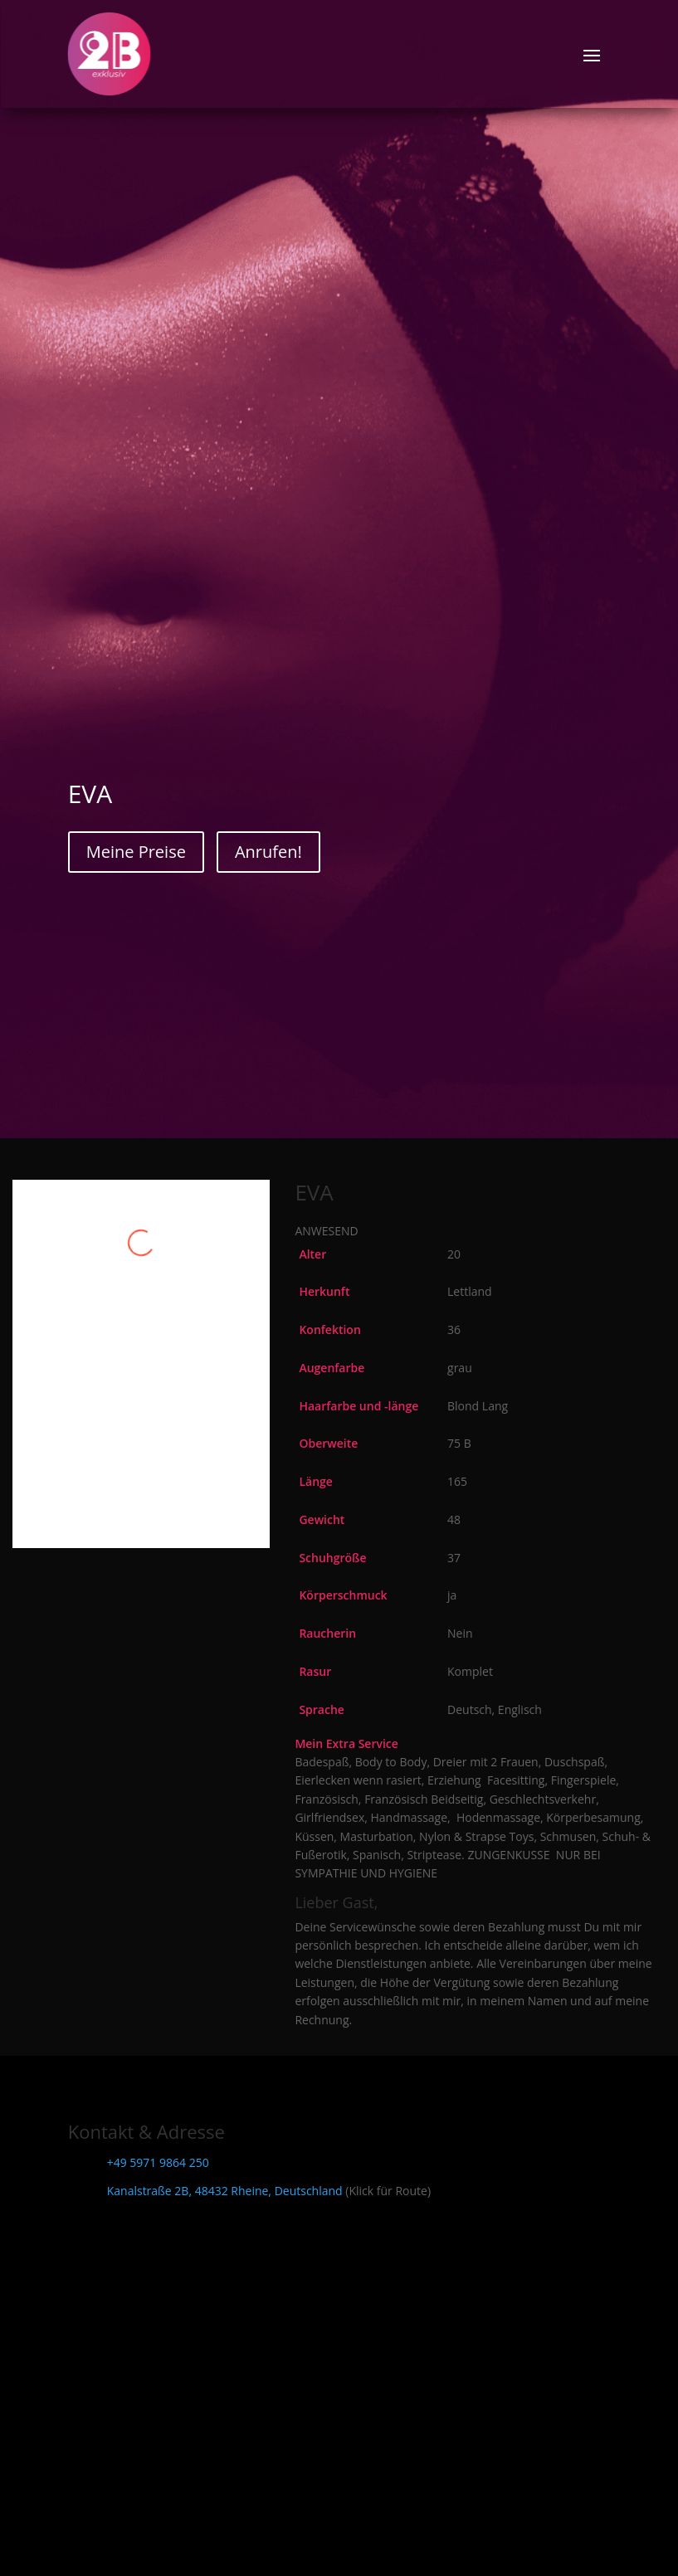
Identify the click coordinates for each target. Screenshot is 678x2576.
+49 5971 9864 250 (158, 2162)
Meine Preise (136, 851)
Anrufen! (268, 851)
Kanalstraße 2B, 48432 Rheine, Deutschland (225, 2191)
